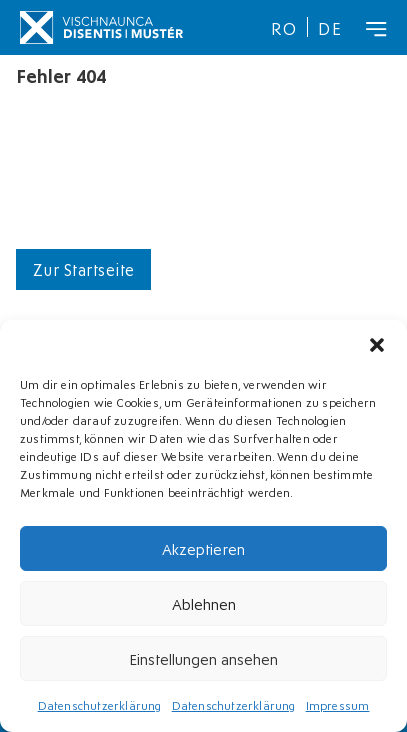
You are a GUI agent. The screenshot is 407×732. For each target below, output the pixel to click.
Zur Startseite (84, 268)
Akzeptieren (203, 548)
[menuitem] (284, 27)
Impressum (338, 704)
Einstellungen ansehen (203, 658)
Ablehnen (204, 603)
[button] (377, 345)
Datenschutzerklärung (100, 704)
